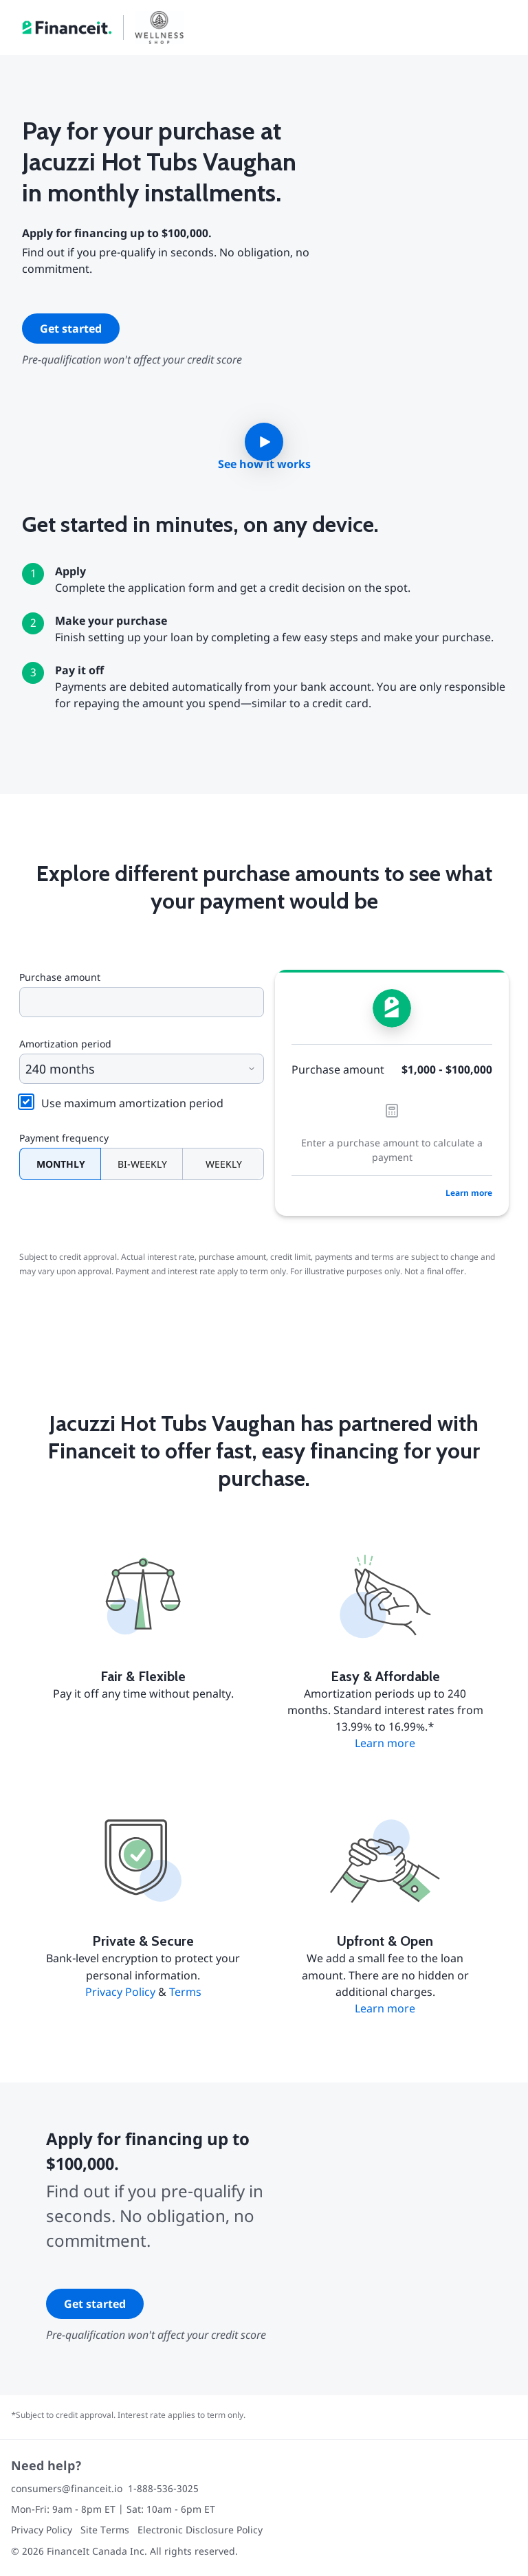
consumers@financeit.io (66, 2488)
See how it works (264, 463)
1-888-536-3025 (163, 2488)
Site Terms (104, 2529)
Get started (71, 328)
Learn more (469, 1193)
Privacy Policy (120, 1991)
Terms (185, 1991)
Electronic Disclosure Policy (200, 2529)
